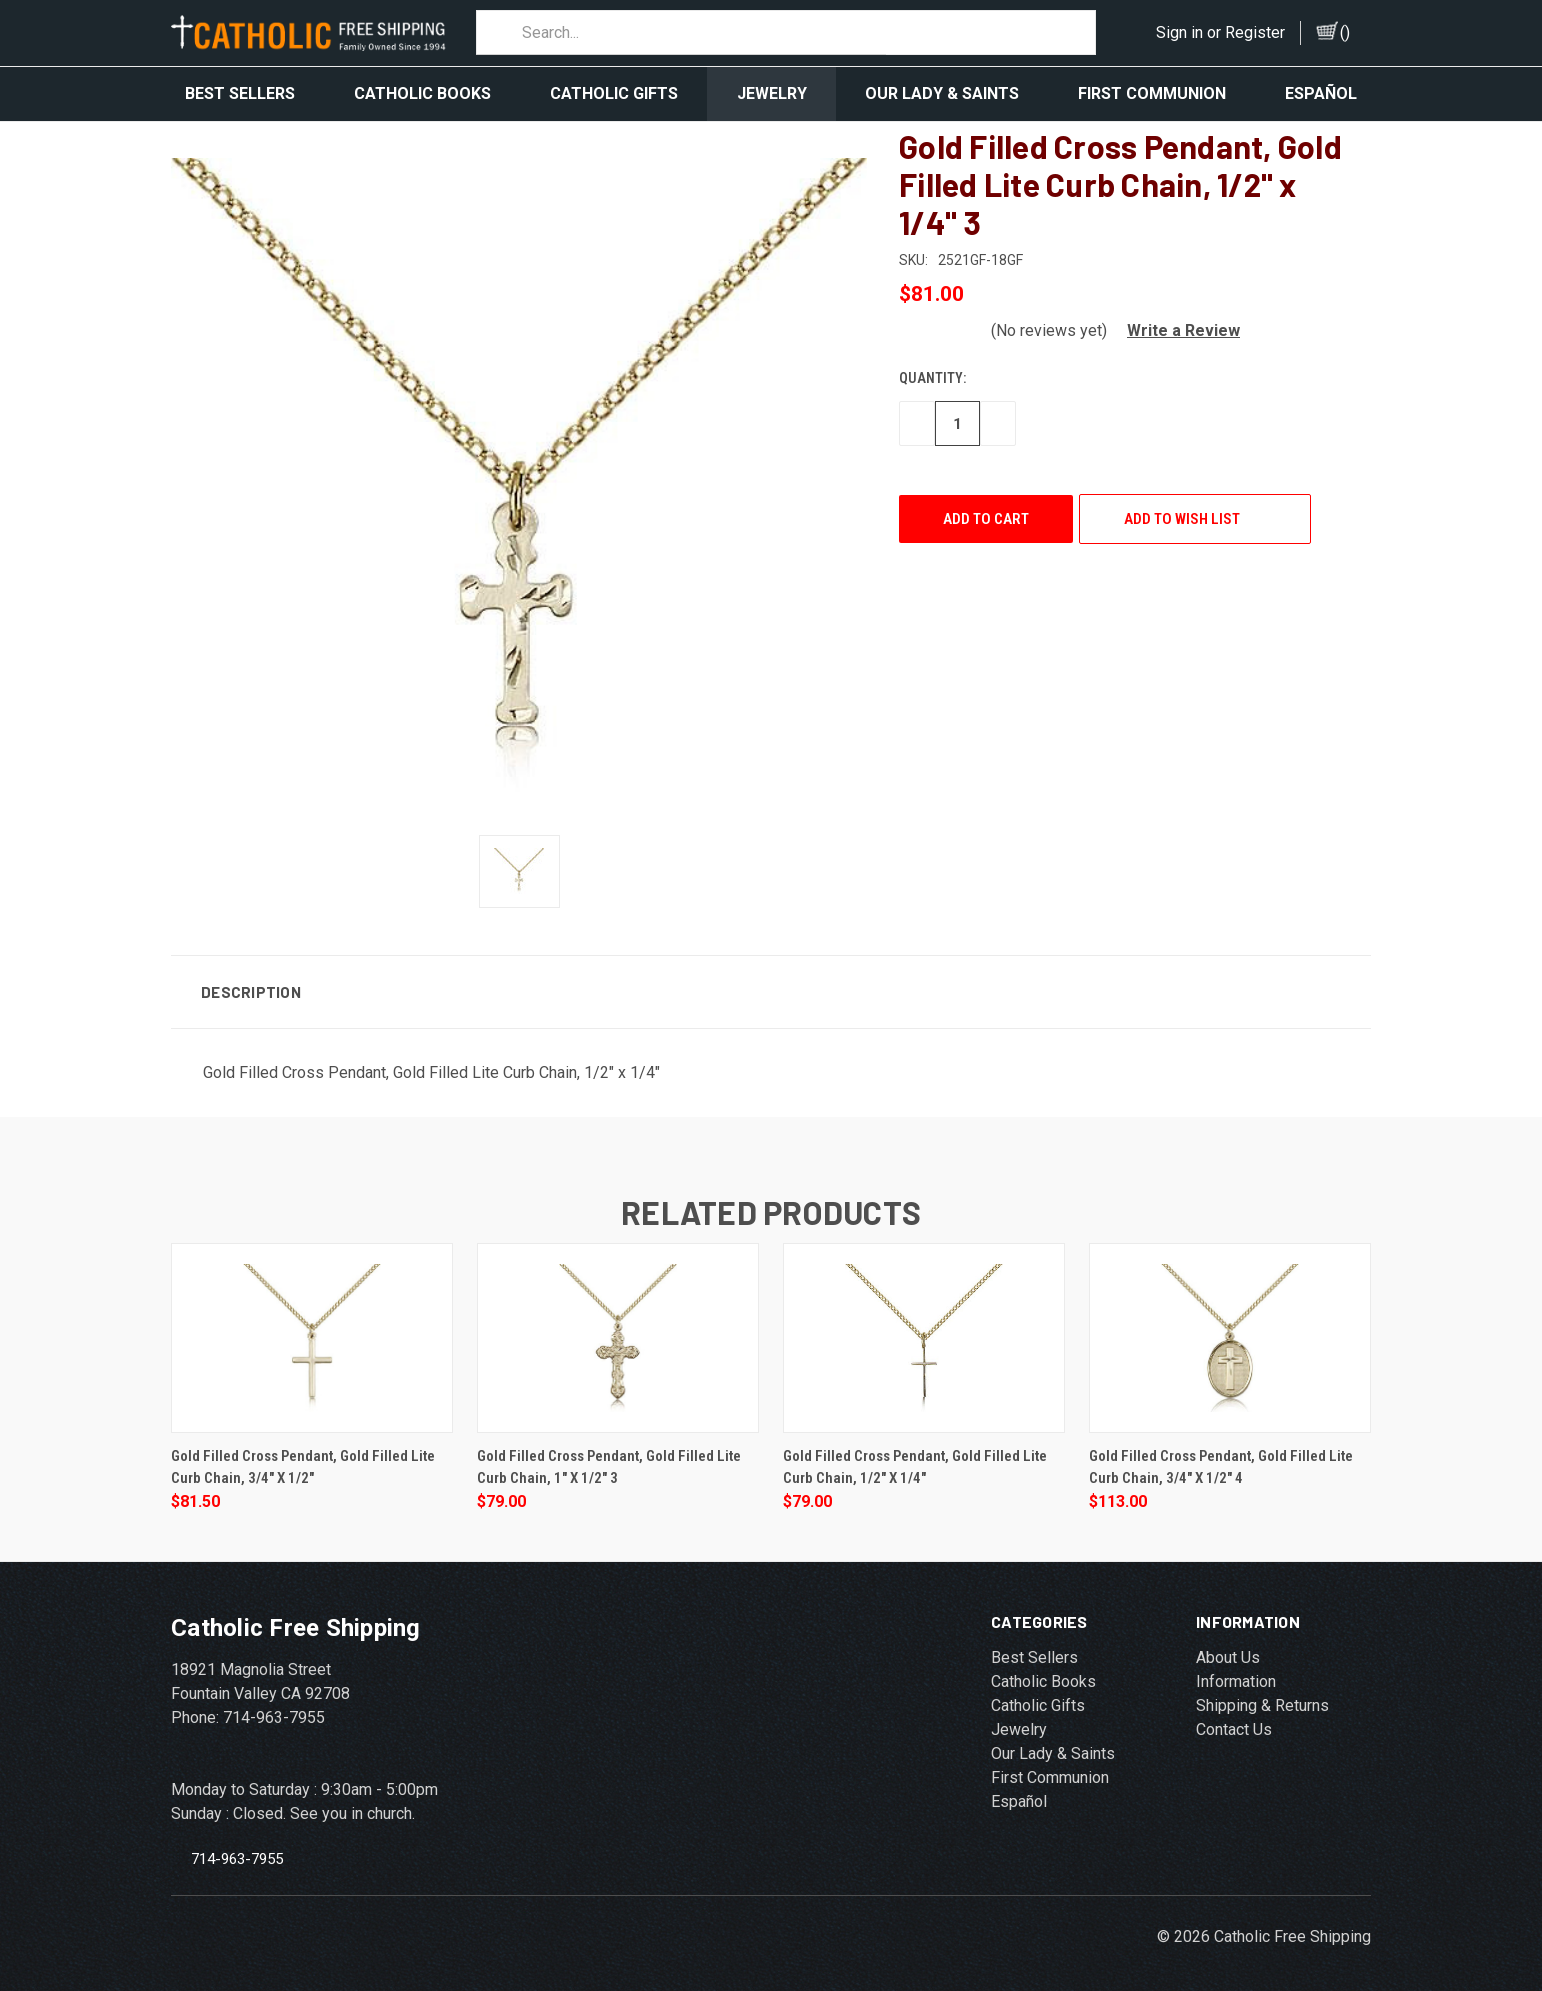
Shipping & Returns (1262, 1690)
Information (1236, 1666)
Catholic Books (422, 93)
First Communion (1152, 93)
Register (1255, 32)
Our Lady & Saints (942, 93)
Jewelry (772, 93)
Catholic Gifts (614, 93)
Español (1321, 93)
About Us (1228, 1642)
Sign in (1179, 32)
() (1345, 32)
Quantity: (932, 363)
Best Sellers (240, 93)
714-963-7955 (237, 1843)
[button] (1175, 315)
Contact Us (1234, 1714)
